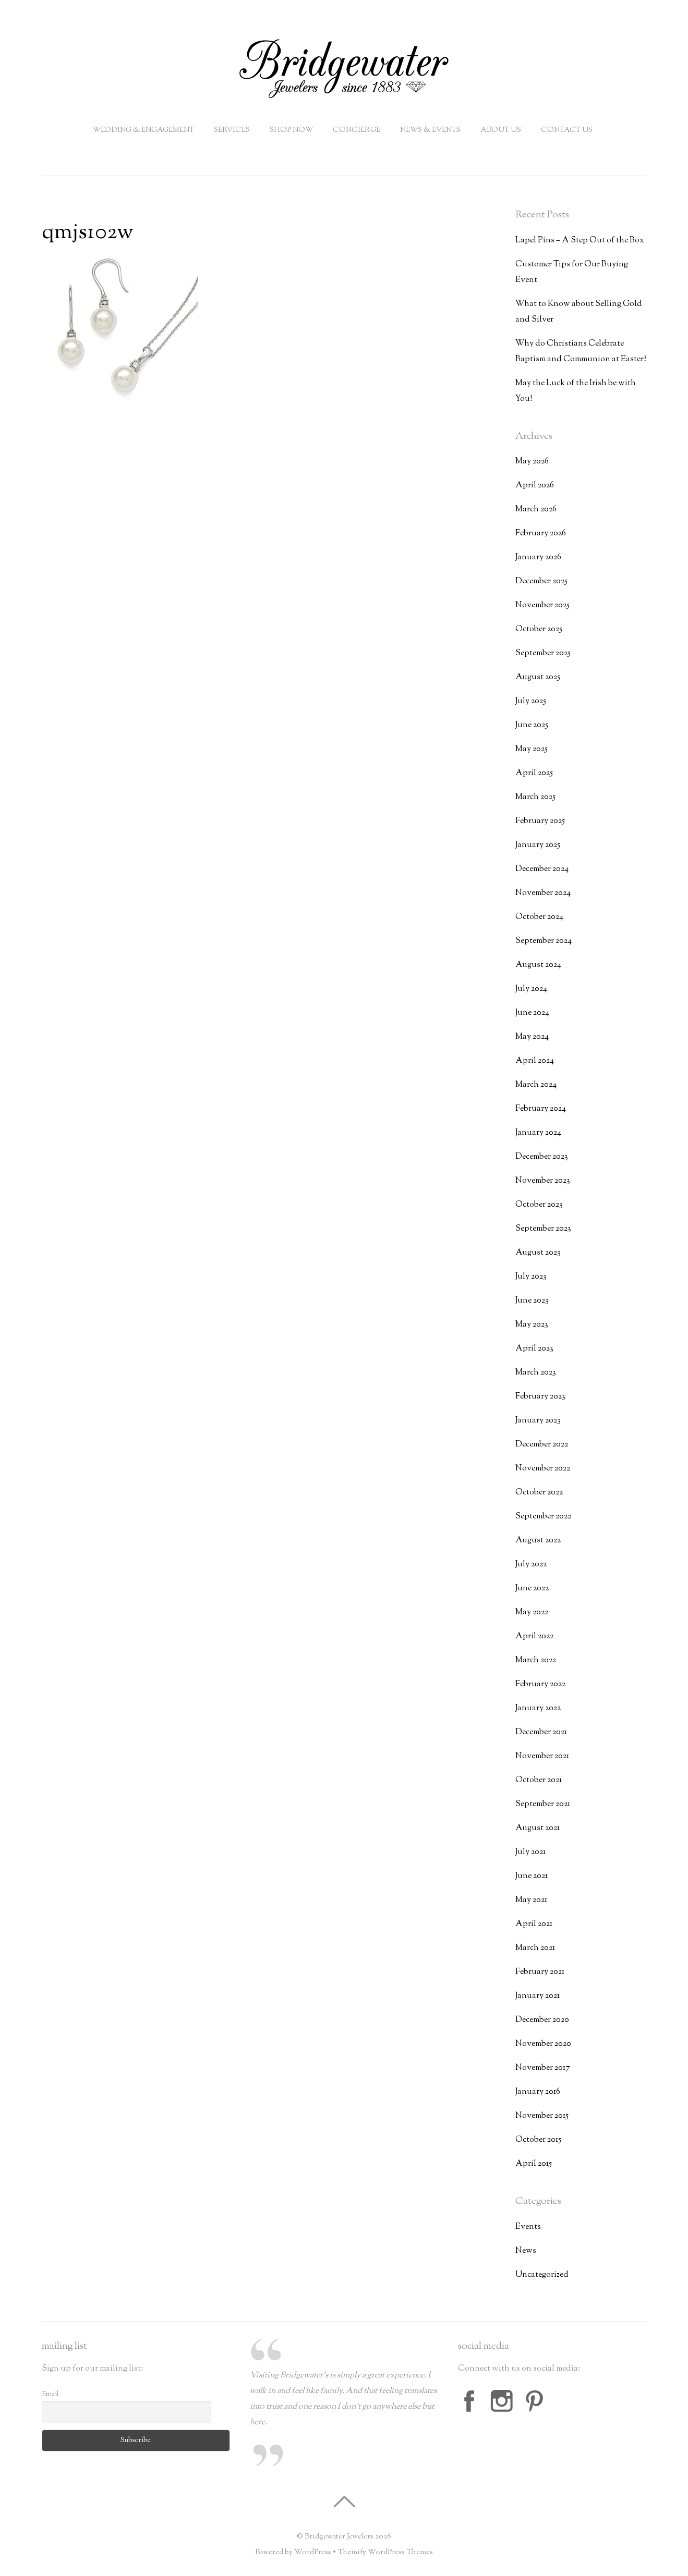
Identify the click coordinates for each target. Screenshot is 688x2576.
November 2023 (542, 1181)
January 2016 (537, 2092)
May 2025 (531, 749)
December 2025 (541, 581)
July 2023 (531, 1277)
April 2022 (534, 1636)
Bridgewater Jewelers (339, 2536)
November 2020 (543, 2044)
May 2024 (532, 1037)
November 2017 (542, 2068)
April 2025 (534, 773)
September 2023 (543, 1229)
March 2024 (536, 1085)
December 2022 (541, 1445)
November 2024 (543, 893)
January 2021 (537, 1996)
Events (528, 2227)
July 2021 (530, 1852)
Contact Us (567, 130)
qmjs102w (88, 233)
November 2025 (542, 605)
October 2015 (538, 2140)
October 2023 (539, 1205)
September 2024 (543, 941)
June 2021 (531, 1876)
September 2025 (543, 653)
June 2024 (532, 1013)
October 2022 (539, 1493)
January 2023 (538, 1421)
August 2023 (538, 1253)
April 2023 (534, 1349)
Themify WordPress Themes (385, 2552)
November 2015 (542, 2116)
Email (50, 2394)
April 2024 (534, 1061)
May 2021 (531, 1900)
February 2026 (540, 533)
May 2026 (532, 462)
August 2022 (538, 1541)
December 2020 (542, 2020)
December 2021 (541, 1732)
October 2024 (539, 917)
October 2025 (538, 629)
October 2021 (538, 1780)
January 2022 (538, 1708)
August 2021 (537, 1828)
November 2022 (542, 1469)
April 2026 (534, 486)
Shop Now (291, 130)
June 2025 (531, 725)
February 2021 (539, 1972)
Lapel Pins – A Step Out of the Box (579, 241)
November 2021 (542, 1756)
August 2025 (537, 677)
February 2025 (540, 821)
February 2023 (540, 1397)
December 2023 (541, 1157)
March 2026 (536, 510)
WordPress (312, 2552)
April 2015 (533, 2164)
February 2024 (540, 1109)
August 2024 (538, 965)
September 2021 (542, 1804)
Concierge (356, 130)
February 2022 (540, 1684)
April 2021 (533, 1924)
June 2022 (532, 1588)
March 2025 (535, 797)
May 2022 (531, 1612)
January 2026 (538, 557)
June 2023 (532, 1301)
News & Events (430, 130)
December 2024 (542, 869)
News (525, 2251)
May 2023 (531, 1325)
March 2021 (535, 1948)
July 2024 (531, 989)
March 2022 (535, 1660)
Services (232, 130)
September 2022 (543, 1517)
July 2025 (530, 701)
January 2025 (537, 845)
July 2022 (531, 1565)
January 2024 (538, 1133)
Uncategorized (542, 2275)
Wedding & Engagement (143, 130)
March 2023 (535, 1373)
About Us (500, 130)
